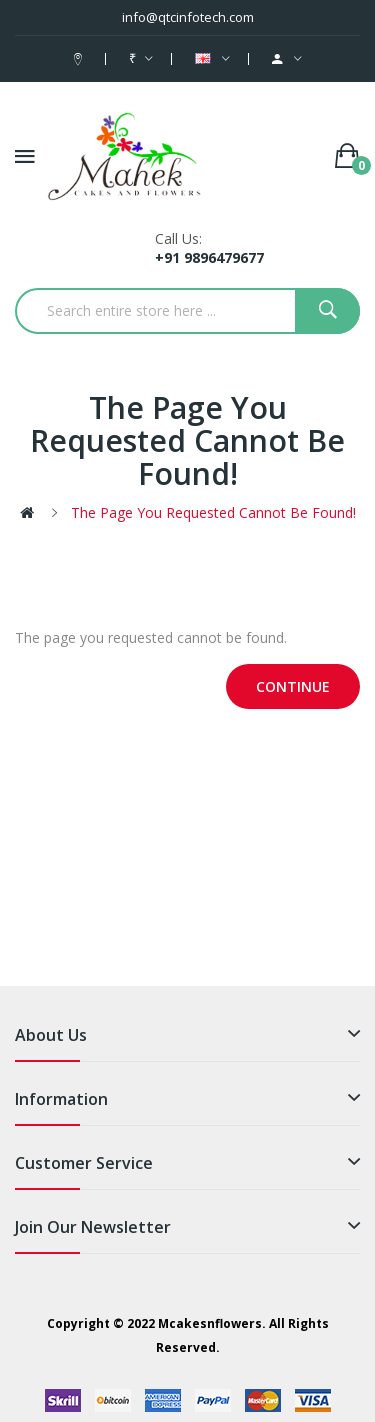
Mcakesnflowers (210, 1323)
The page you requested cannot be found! (213, 512)
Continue (293, 686)
